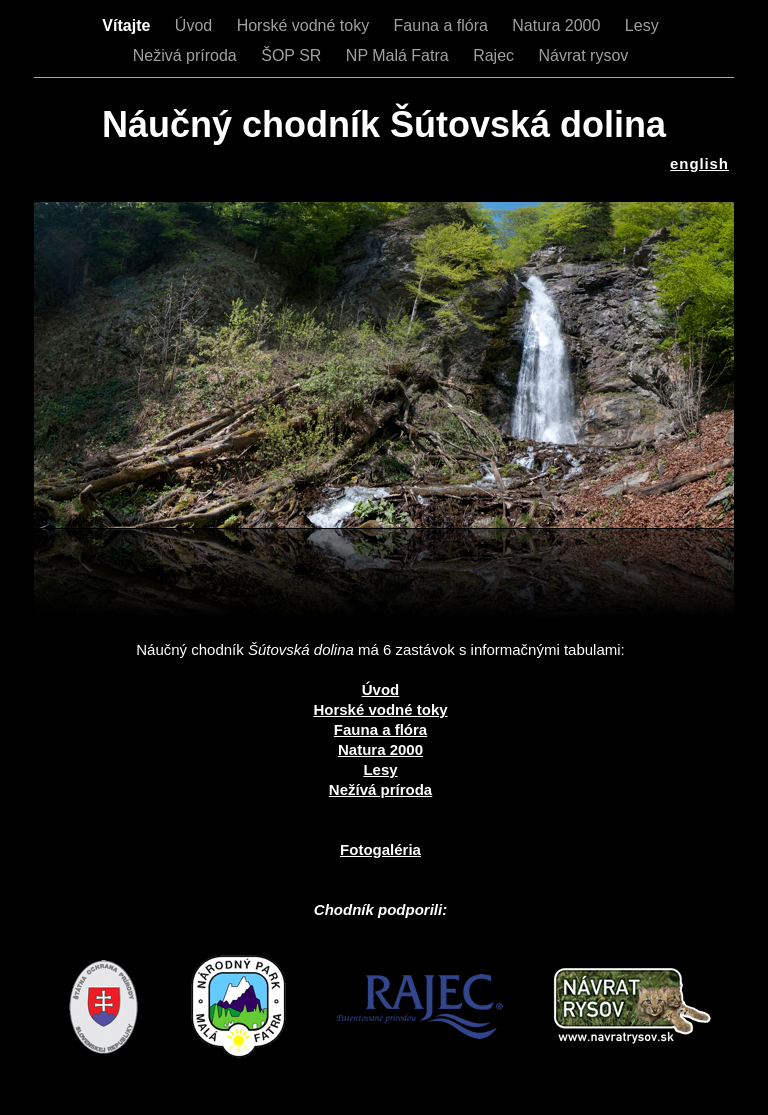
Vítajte (128, 25)
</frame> (134, 795)
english (699, 163)
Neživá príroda (187, 55)
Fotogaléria (380, 849)
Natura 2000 (558, 25)
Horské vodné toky (305, 25)
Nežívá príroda (380, 789)
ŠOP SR (293, 55)
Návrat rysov (583, 55)
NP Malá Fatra (399, 55)
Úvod (196, 25)
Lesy (642, 25)
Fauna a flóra (443, 25)
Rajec (495, 55)
